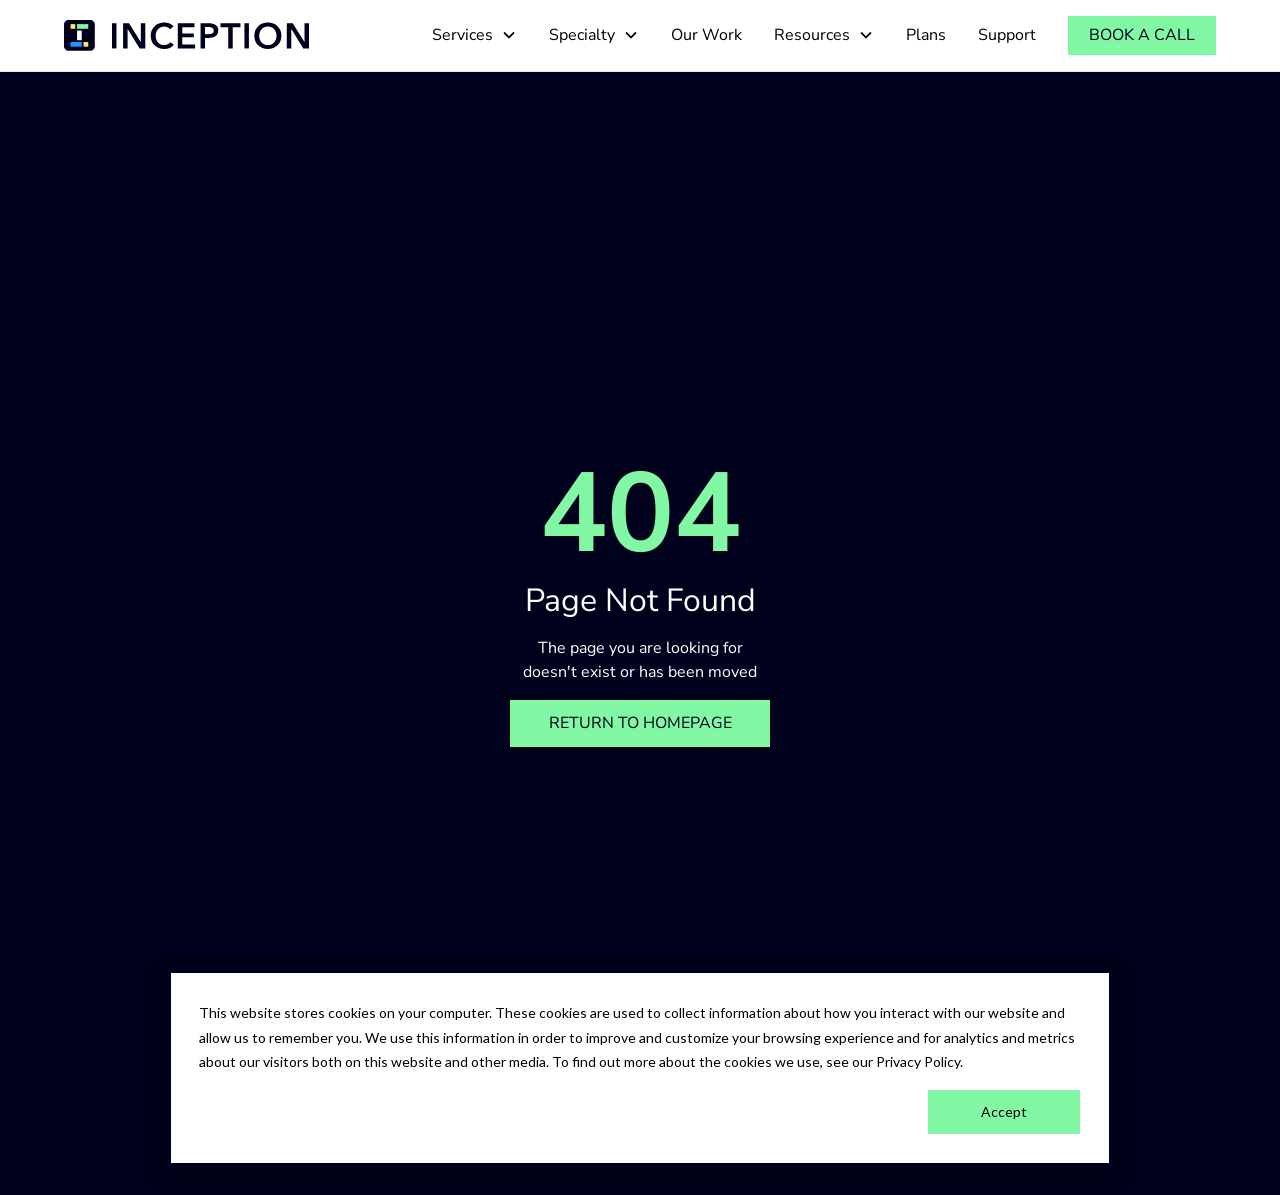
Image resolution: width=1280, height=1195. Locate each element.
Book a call (1142, 35)
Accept (1004, 1111)
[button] (474, 35)
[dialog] (640, 1068)
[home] (186, 35)
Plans (926, 35)
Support (1007, 35)
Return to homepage (640, 723)
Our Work (706, 35)
